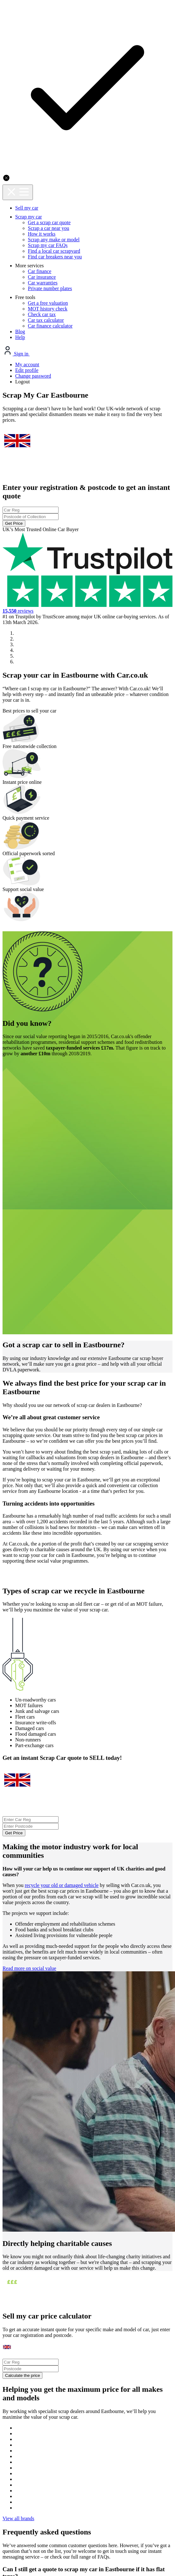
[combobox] (87, 176)
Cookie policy (97, 2384)
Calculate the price (81, 1872)
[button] (4, 702)
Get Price (87, 203)
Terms (133, 2384)
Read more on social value (41, 1534)
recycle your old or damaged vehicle (70, 1411)
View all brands (87, 2039)
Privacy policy (52, 2384)
